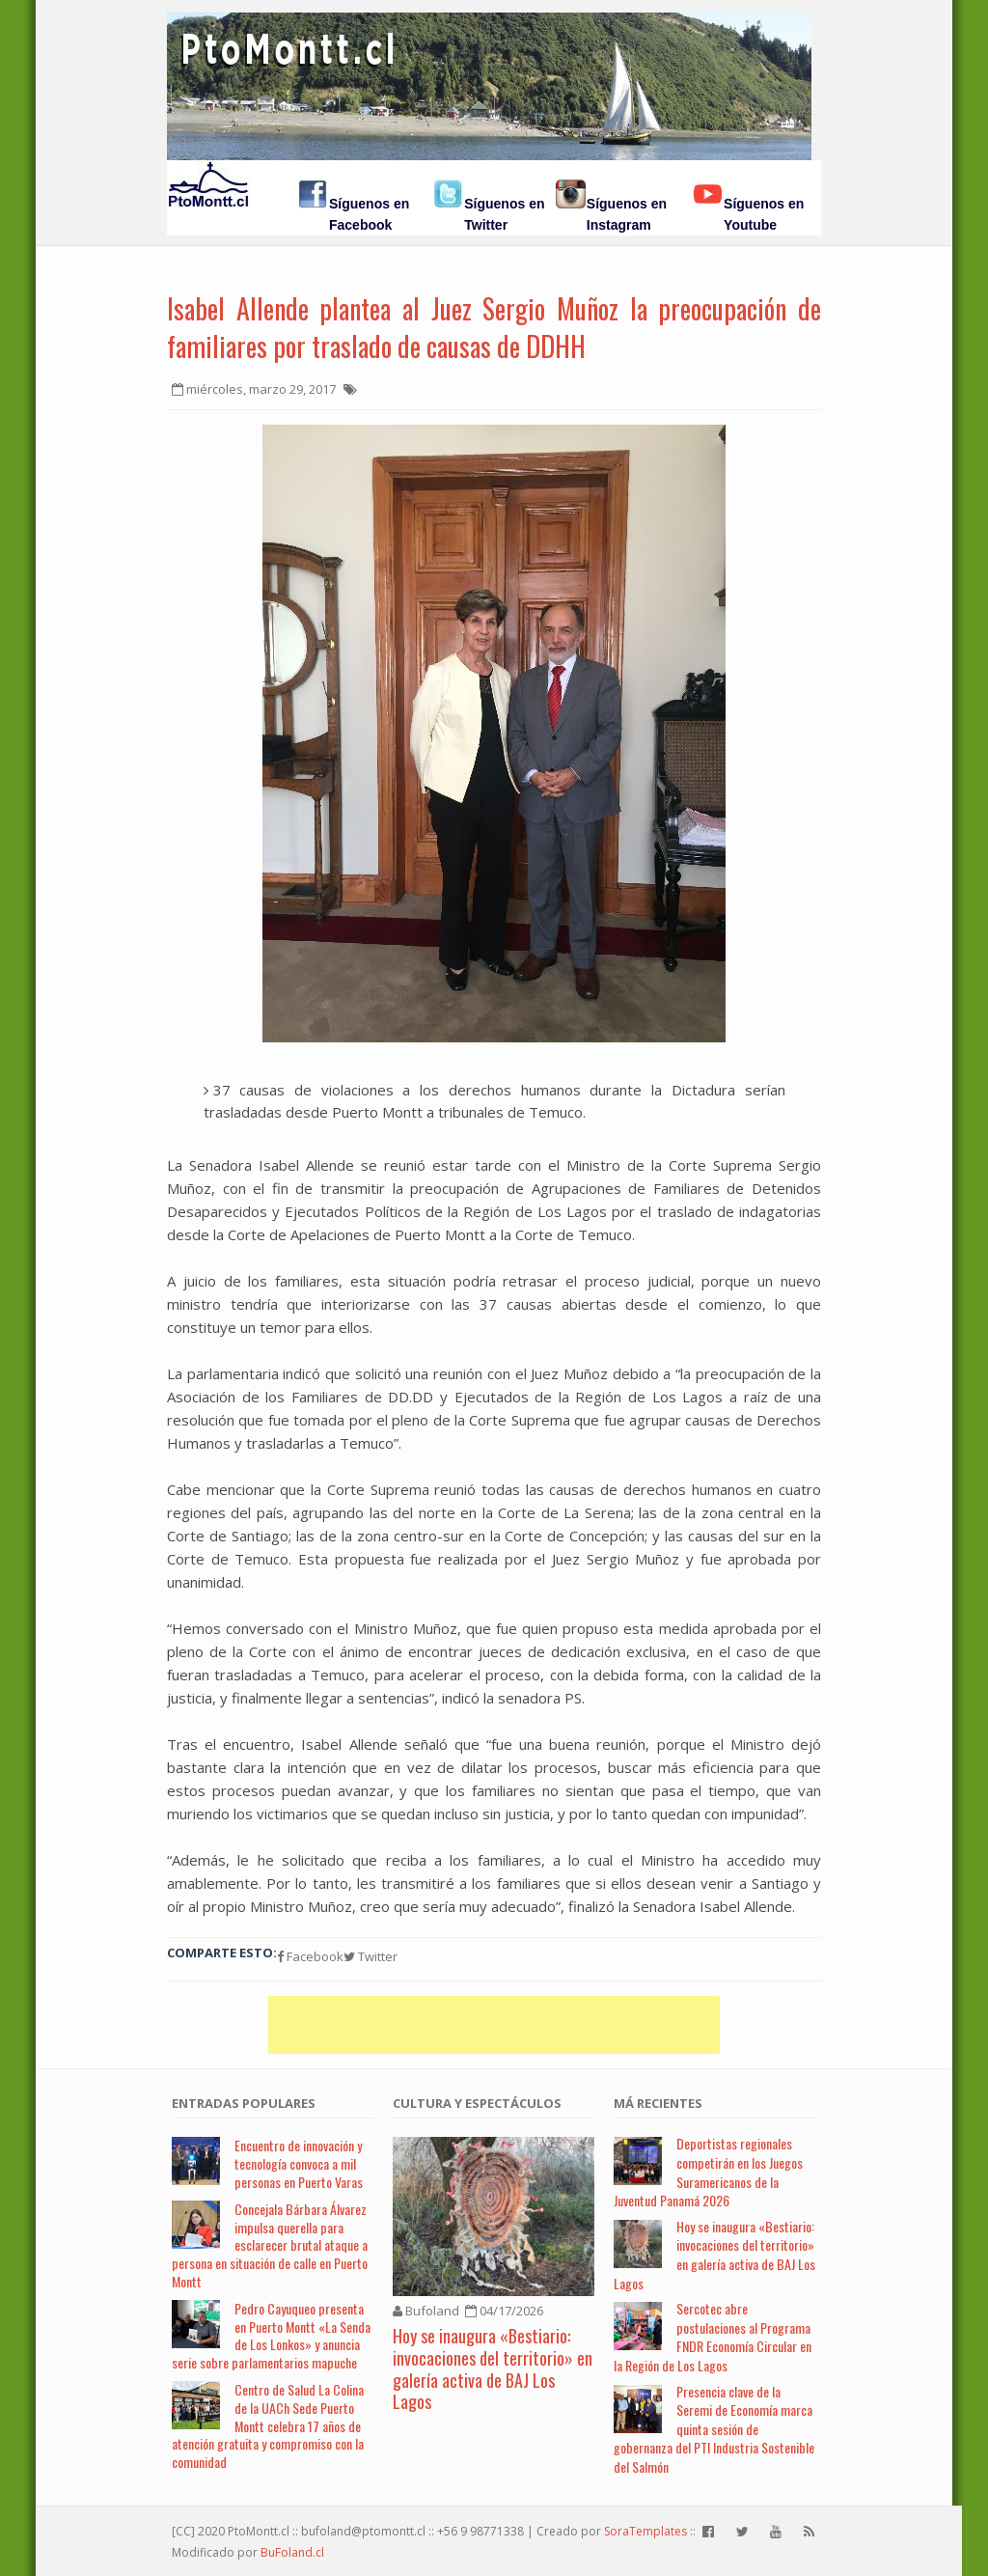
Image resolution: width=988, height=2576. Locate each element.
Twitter (370, 1956)
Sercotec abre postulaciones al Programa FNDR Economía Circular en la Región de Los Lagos (712, 2336)
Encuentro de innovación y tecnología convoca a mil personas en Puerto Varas (298, 2163)
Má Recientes (658, 2103)
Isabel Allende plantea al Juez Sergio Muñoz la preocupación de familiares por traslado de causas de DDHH (494, 327)
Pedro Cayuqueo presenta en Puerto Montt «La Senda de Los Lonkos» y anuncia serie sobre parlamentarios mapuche (271, 2335)
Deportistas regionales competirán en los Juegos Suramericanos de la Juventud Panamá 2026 (708, 2171)
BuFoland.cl (292, 2552)
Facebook (310, 1956)
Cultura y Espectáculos (477, 2103)
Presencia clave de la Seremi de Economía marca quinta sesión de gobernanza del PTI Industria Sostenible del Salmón (714, 2429)
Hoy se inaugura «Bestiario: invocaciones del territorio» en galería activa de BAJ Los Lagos (492, 2368)
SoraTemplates (645, 2531)
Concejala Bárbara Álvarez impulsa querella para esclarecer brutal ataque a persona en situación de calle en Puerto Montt (270, 2245)
